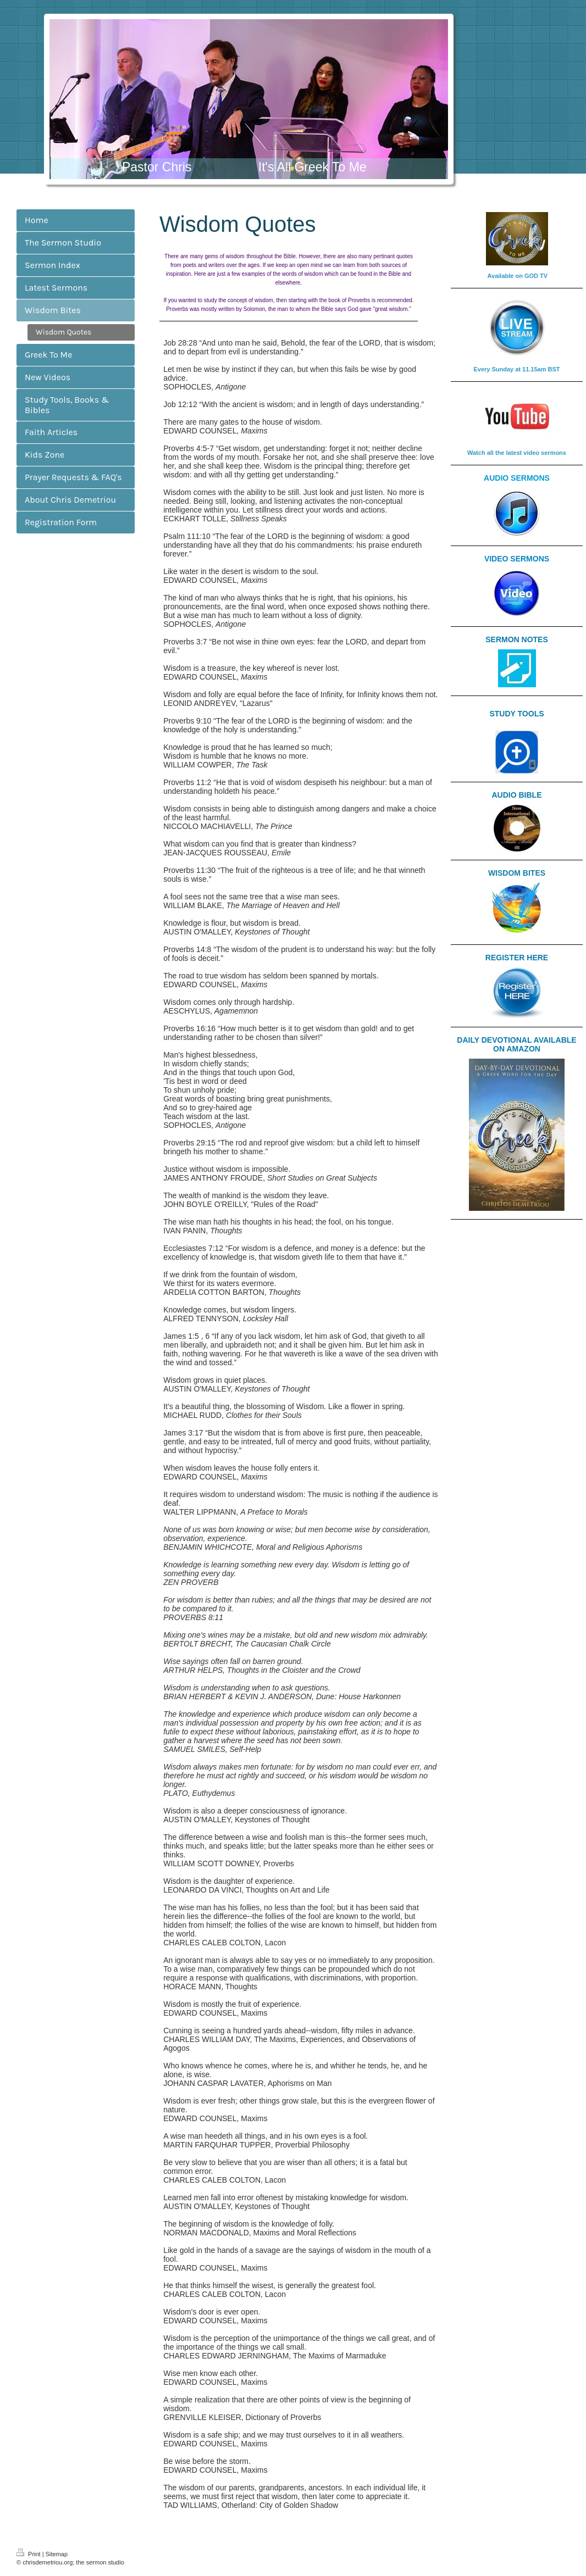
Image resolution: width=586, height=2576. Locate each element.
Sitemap (57, 2554)
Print (29, 2554)
